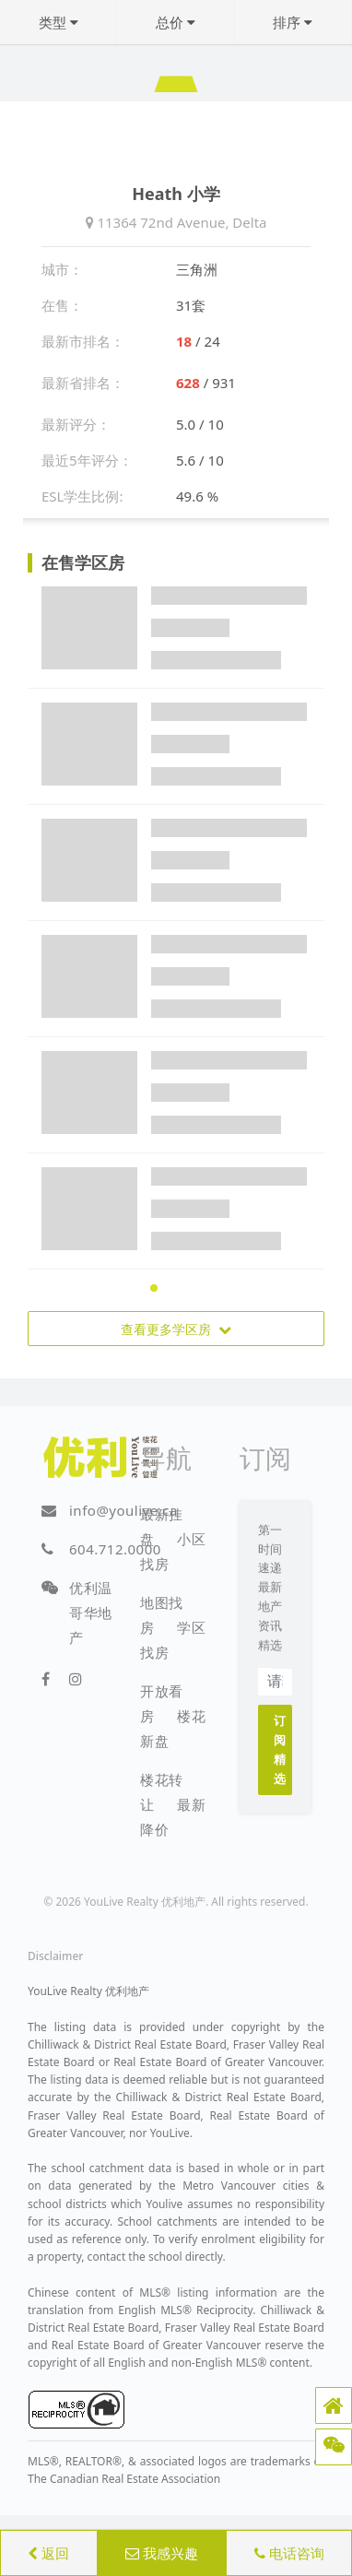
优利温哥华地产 (90, 1612)
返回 (48, 2553)
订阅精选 (280, 1749)
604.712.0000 (115, 1549)
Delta (249, 222)
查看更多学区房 (175, 1329)
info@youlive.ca (123, 1510)
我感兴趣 (161, 2553)
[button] (333, 2405)
